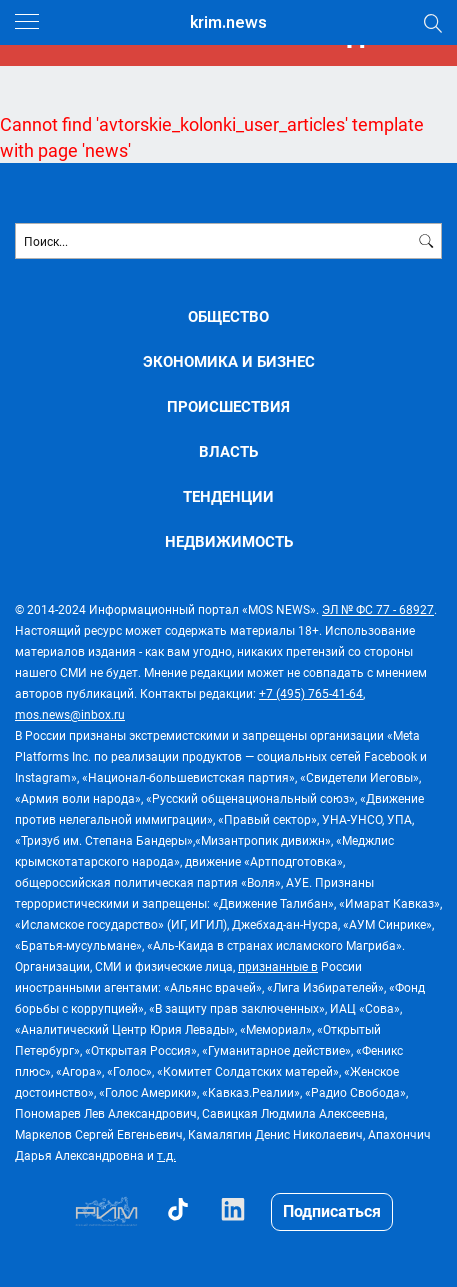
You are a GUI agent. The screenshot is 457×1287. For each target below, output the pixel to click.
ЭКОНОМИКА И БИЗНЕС (229, 361)
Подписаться (332, 1210)
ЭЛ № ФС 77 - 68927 (378, 609)
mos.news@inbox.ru (70, 714)
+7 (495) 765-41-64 (311, 693)
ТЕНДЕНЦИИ (228, 496)
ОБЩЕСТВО (228, 316)
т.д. (166, 1155)
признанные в (278, 966)
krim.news (228, 22)
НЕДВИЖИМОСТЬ (229, 541)
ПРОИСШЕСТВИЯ (228, 406)
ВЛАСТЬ (228, 451)
